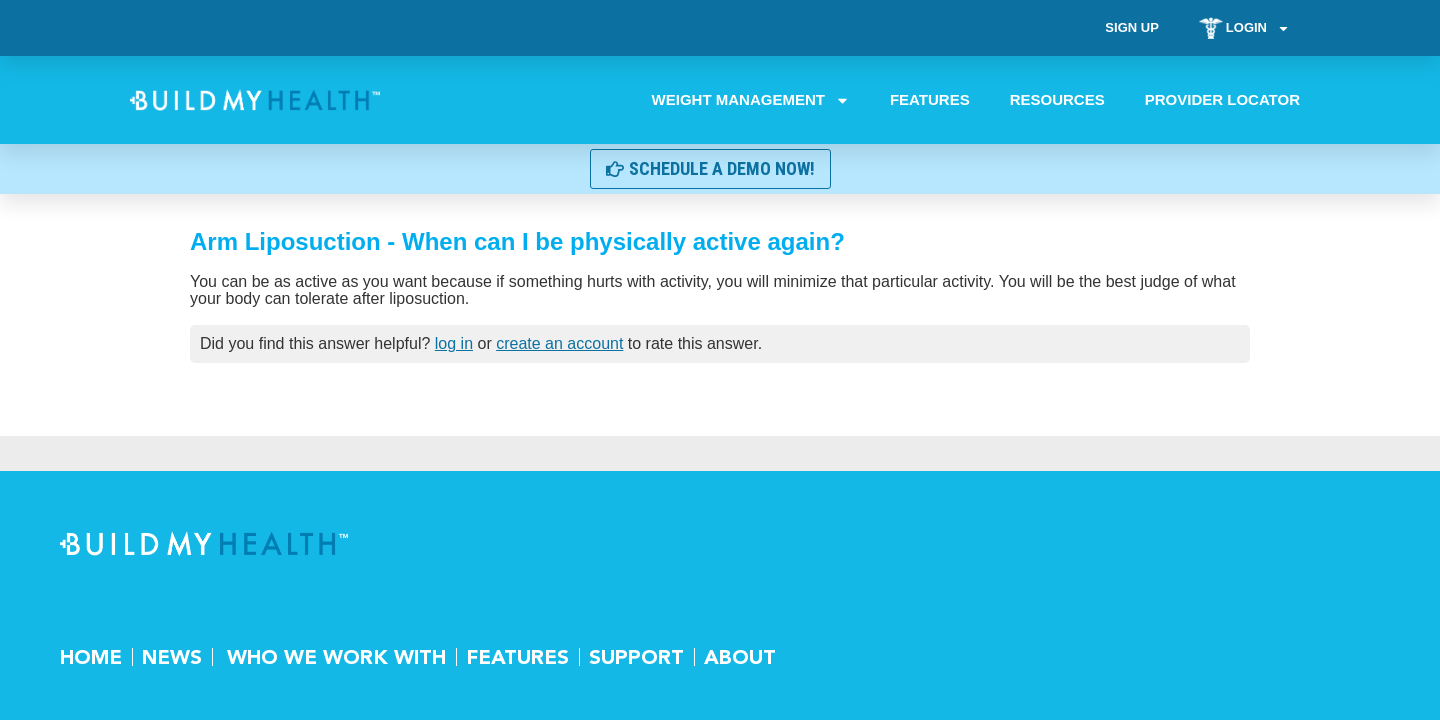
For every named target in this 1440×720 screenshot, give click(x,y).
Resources (1057, 99)
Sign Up (1131, 27)
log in (454, 343)
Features (930, 99)
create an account (559, 343)
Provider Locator (1222, 99)
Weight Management (751, 100)
